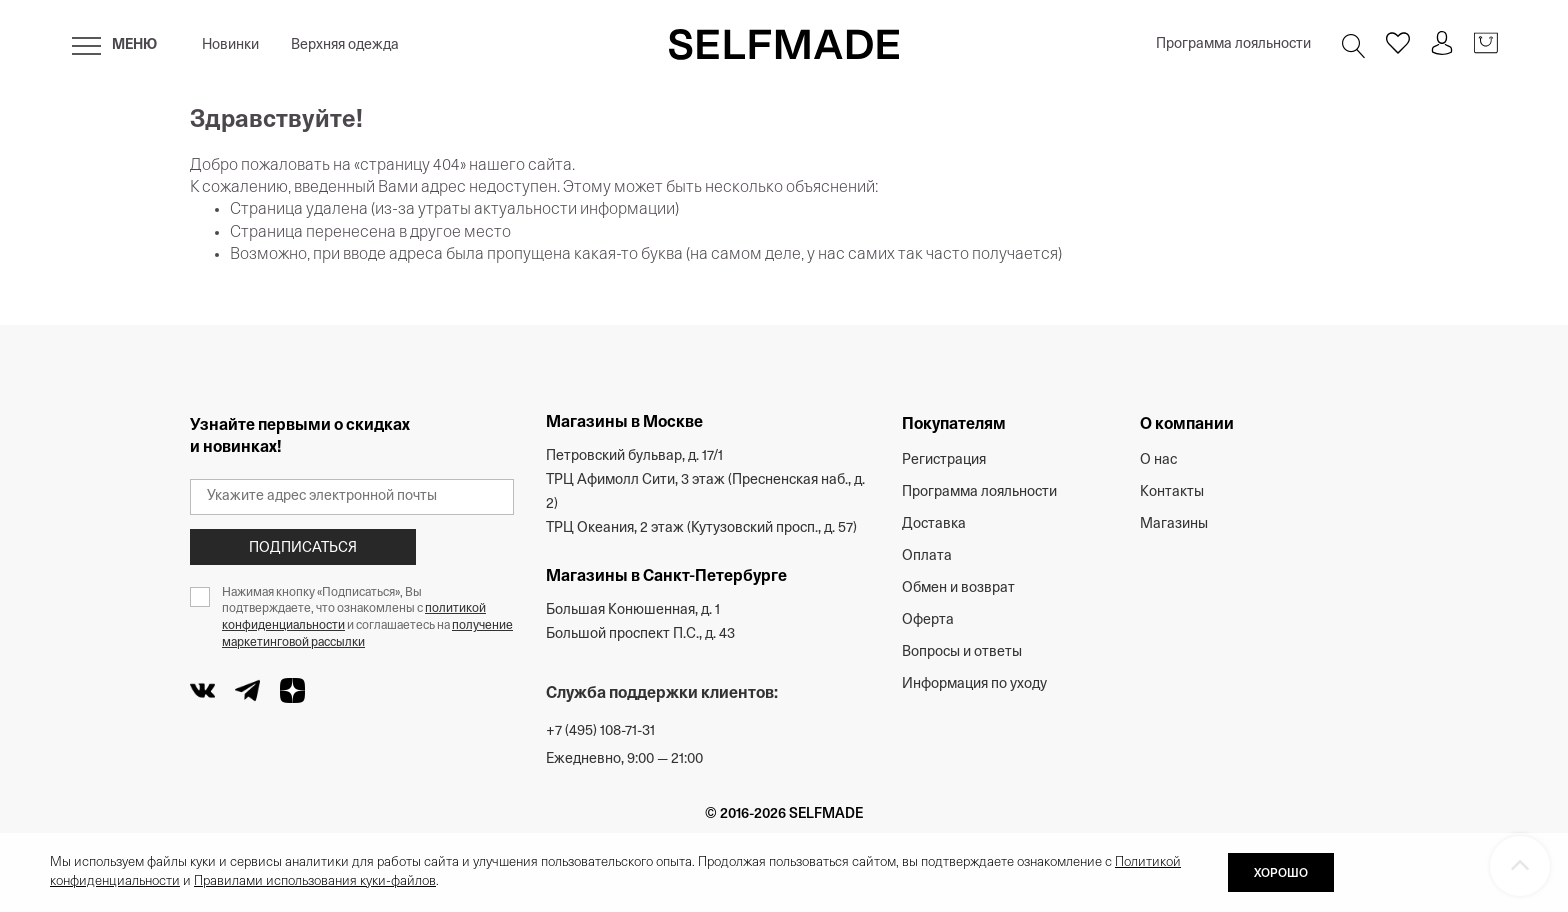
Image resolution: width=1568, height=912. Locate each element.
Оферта (928, 620)
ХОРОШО (1281, 874)
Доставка (934, 524)
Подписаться (303, 548)
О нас (1158, 460)
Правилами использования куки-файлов (315, 881)
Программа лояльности (1233, 44)
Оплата (927, 556)
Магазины (1174, 524)
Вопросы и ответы (962, 652)
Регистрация (944, 460)
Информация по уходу (974, 684)
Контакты (1172, 492)
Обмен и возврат (958, 588)
